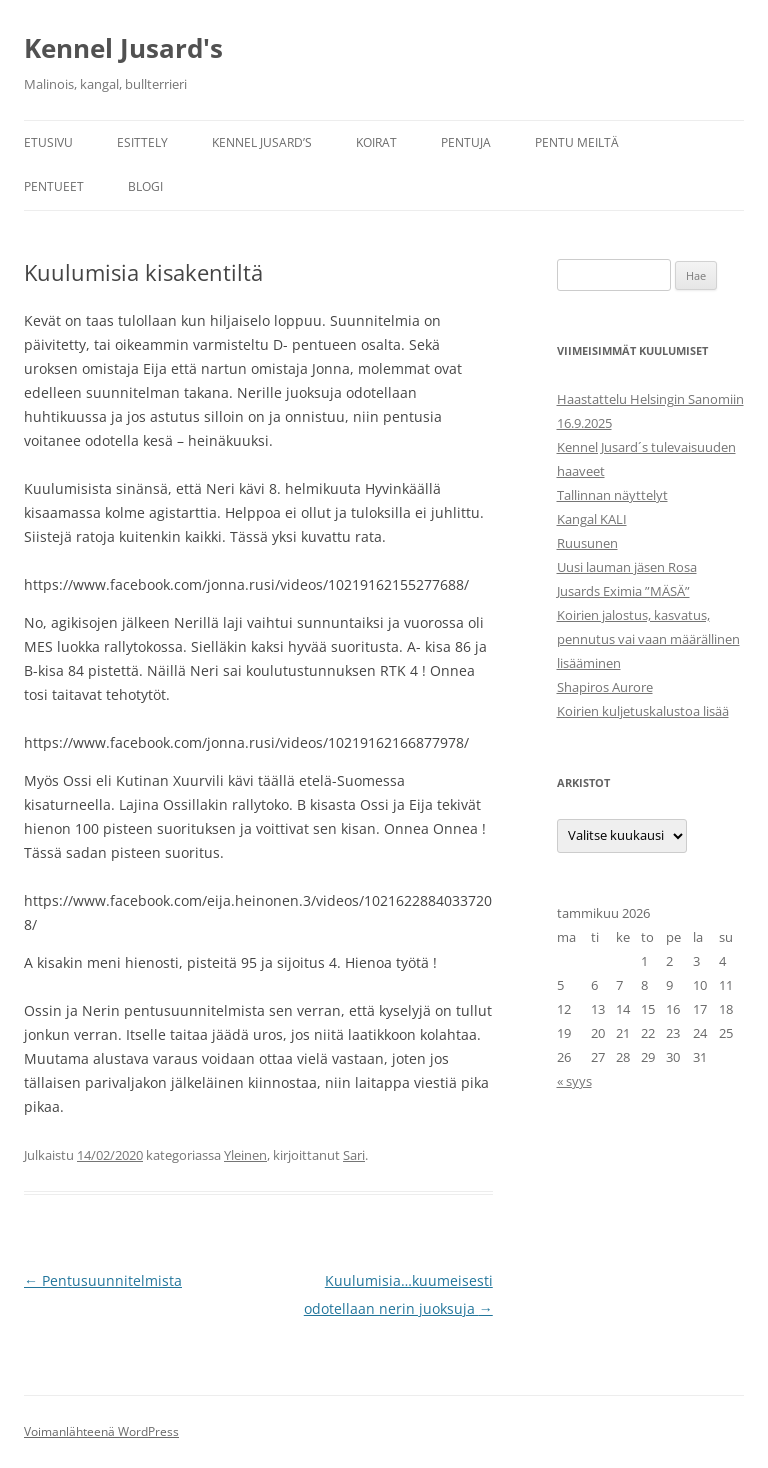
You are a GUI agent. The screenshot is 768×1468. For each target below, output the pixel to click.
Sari (354, 1155)
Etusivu (48, 142)
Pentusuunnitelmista (103, 1280)
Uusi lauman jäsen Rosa (627, 567)
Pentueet (54, 186)
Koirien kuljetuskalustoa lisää (643, 711)
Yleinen (245, 1155)
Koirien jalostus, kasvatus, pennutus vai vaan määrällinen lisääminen (648, 639)
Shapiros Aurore (605, 687)
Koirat (376, 142)
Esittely (142, 142)
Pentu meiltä (577, 142)
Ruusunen (587, 543)
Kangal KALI (592, 519)
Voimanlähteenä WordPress (101, 1431)
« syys (574, 1081)
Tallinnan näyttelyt (612, 495)
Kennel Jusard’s (262, 142)
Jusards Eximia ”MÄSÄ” (623, 591)
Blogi (145, 186)
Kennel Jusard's (123, 48)
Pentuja (466, 142)
